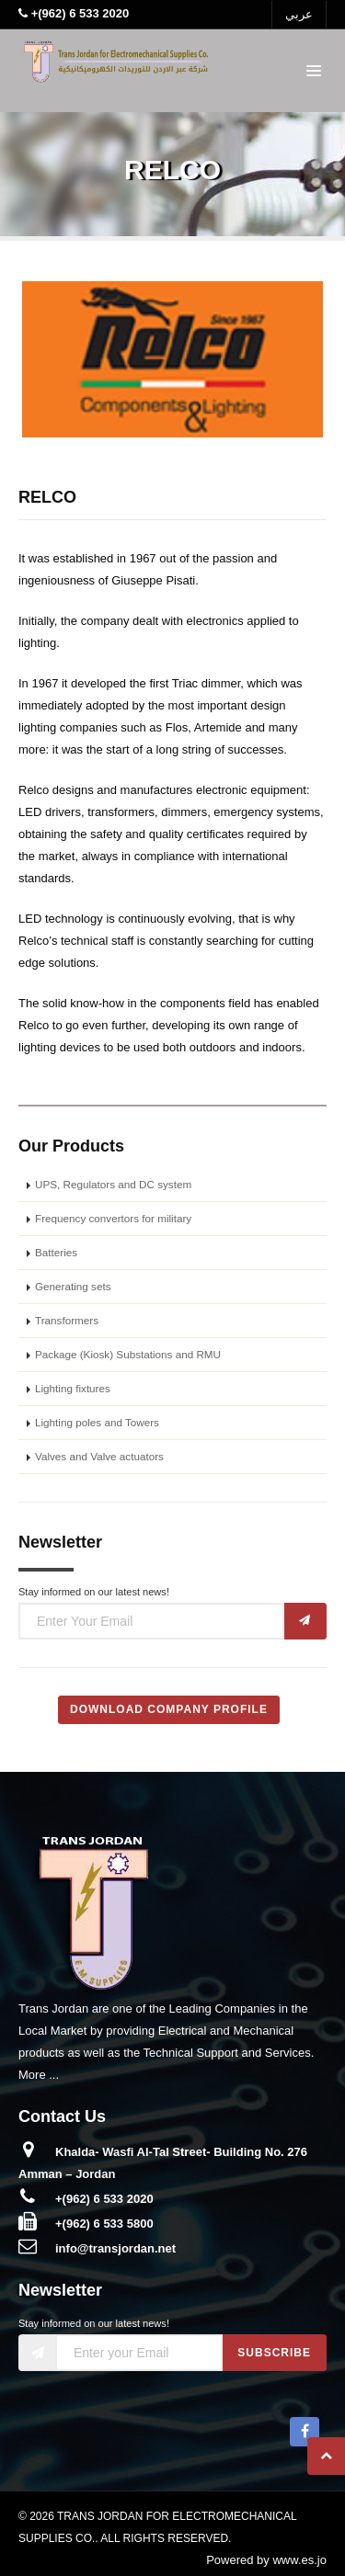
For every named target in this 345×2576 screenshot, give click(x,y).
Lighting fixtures (72, 1388)
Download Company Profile (169, 1709)
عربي (299, 14)
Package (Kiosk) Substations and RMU (128, 1354)
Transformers (66, 1320)
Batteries (56, 1252)
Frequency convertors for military (113, 1218)
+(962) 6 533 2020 (104, 2199)
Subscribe (274, 2352)
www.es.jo (299, 2560)
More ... (38, 2075)
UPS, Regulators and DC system (113, 1184)
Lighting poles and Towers (97, 1422)
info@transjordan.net (115, 2248)
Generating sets (73, 1286)
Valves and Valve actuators (99, 1456)
